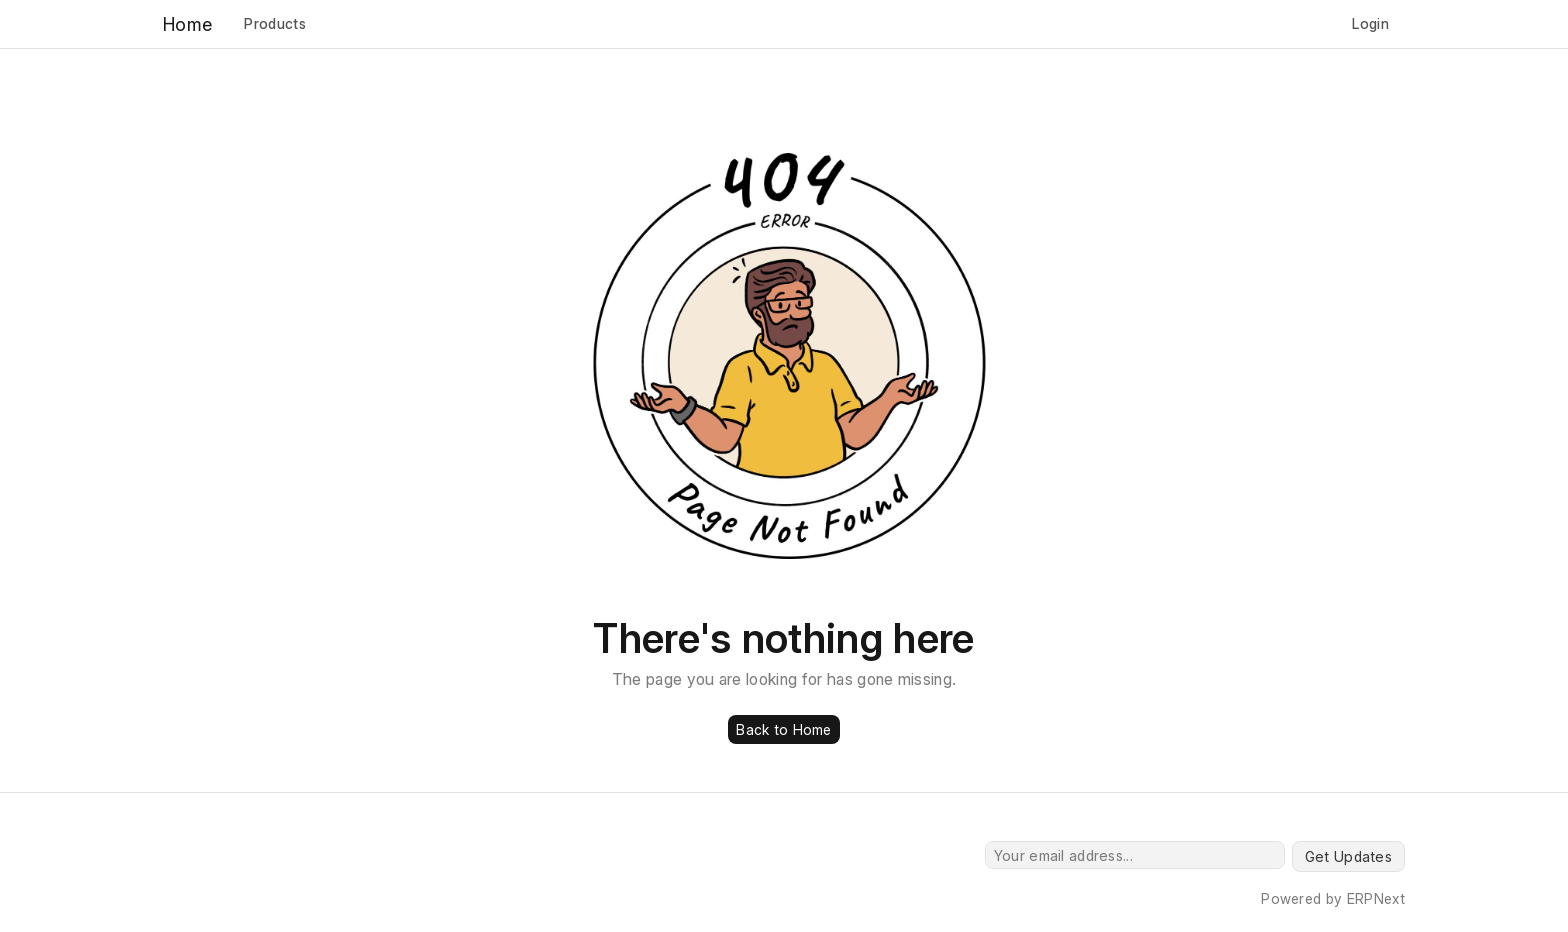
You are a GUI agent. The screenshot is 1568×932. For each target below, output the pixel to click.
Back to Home (783, 729)
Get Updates (1348, 856)
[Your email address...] (1135, 855)
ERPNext (1376, 898)
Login (1370, 23)
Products (275, 23)
